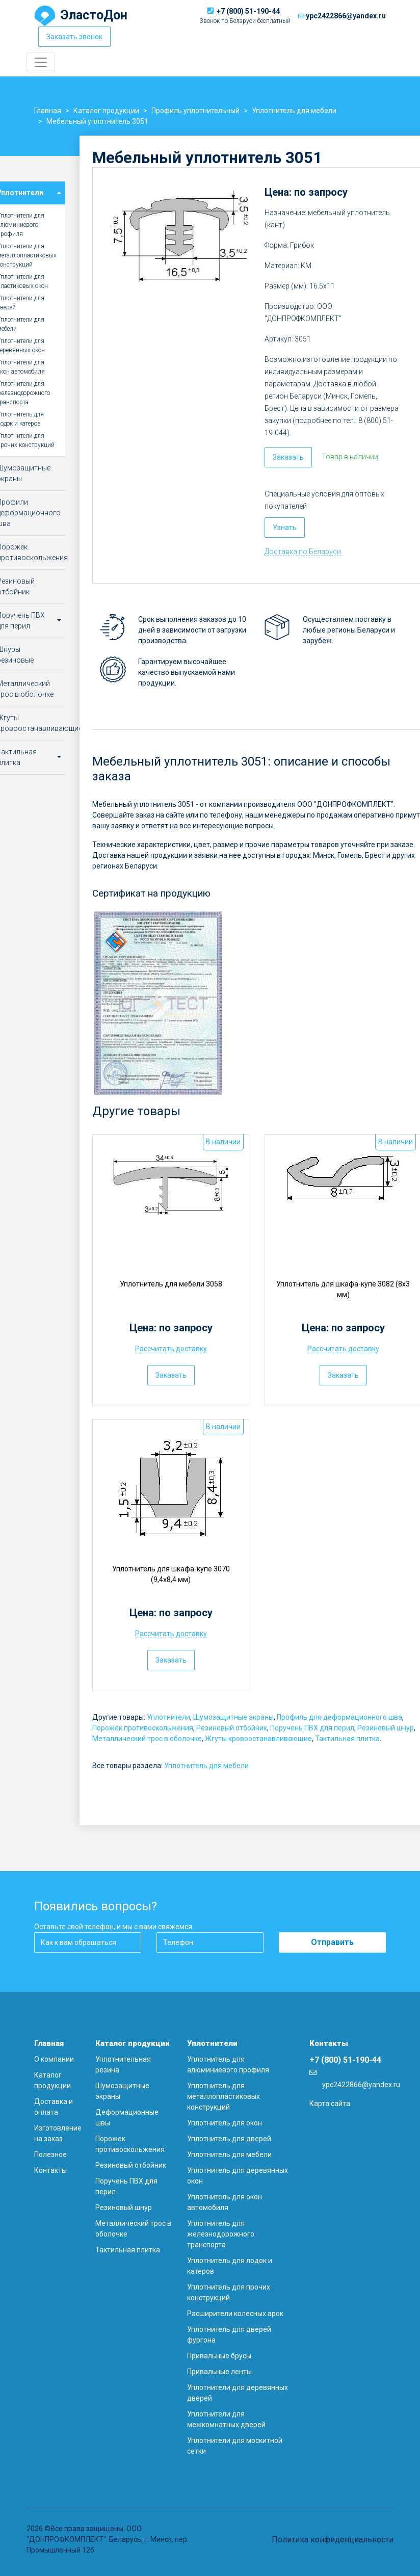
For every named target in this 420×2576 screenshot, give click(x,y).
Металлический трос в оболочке (147, 1738)
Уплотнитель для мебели (206, 1766)
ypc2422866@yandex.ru (346, 16)
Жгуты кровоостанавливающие (258, 1738)
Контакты (50, 2170)
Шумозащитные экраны (233, 1717)
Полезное (50, 2154)
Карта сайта (329, 2103)
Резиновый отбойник (231, 1728)
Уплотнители (168, 1717)
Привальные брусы (219, 2356)
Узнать (285, 527)
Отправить (332, 1942)
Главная (49, 2043)
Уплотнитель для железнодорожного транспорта (220, 2234)
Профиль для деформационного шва (339, 1717)
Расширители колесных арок (235, 2313)
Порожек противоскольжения (142, 1728)
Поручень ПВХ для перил (312, 1728)
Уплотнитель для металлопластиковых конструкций (223, 2096)
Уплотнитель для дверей (229, 2139)
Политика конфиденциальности (332, 2539)
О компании (54, 2059)
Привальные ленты (219, 2372)
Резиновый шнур (385, 1728)
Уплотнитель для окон (224, 2123)
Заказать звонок (74, 37)
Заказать (288, 457)
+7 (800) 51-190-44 (248, 11)
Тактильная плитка (347, 1738)
